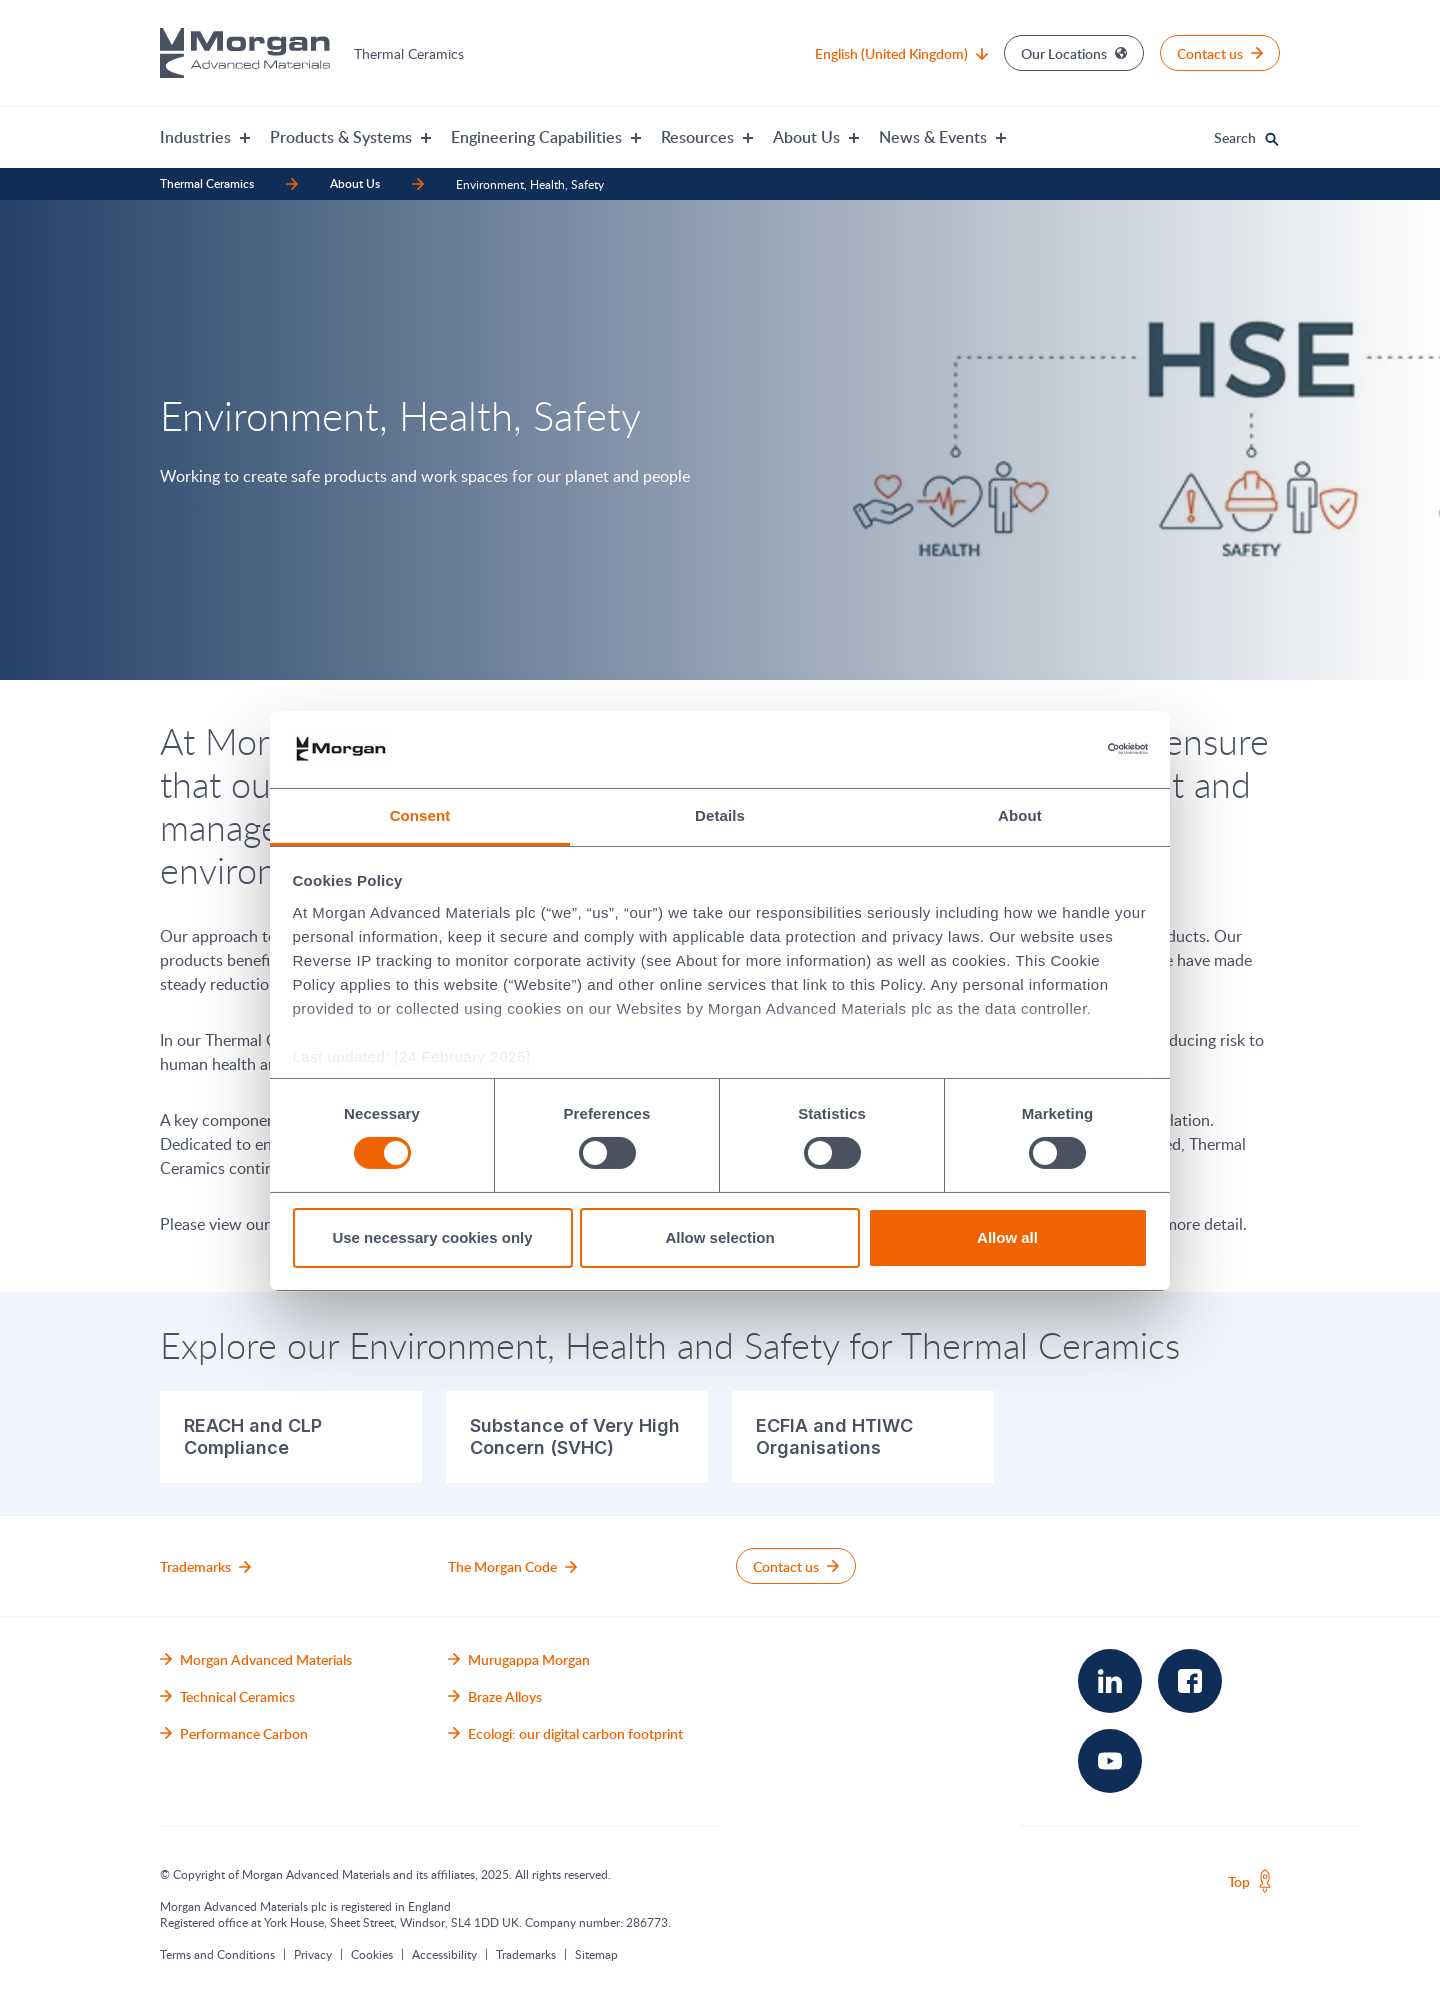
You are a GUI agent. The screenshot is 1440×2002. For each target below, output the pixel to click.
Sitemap (596, 1954)
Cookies (372, 1954)
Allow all (1007, 1237)
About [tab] (1020, 815)
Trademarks (526, 1954)
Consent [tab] (420, 815)
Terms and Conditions (217, 1954)
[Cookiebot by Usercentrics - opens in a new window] (1060, 749)
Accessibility (444, 1954)
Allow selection (719, 1237)
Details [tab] (720, 815)
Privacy (313, 1954)
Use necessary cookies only (432, 1237)
